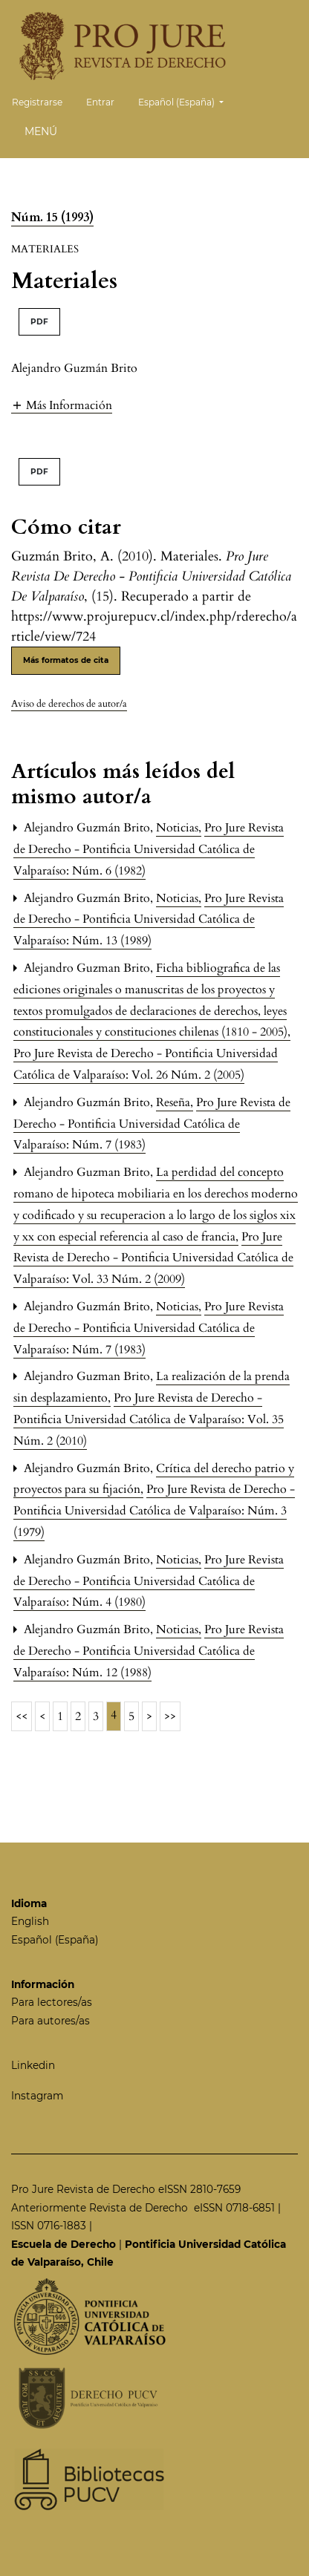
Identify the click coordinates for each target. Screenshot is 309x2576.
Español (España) (186, 101)
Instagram (37, 2096)
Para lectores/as (51, 2002)
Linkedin (33, 2065)
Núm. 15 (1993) (52, 217)
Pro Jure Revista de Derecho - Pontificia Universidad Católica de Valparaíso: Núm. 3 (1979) (154, 1510)
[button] (61, 404)
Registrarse (37, 102)
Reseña (174, 1102)
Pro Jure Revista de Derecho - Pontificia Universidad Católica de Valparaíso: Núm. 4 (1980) (148, 1581)
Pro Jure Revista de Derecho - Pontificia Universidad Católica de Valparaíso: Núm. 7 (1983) (151, 1124)
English (30, 1921)
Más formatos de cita (65, 660)
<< (21, 1716)
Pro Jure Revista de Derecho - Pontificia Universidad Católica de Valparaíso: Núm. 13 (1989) (148, 919)
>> (170, 1716)
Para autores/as (50, 2021)
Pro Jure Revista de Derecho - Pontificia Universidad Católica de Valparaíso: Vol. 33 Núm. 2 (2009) (153, 1258)
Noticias (178, 828)
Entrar (100, 102)
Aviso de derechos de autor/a (69, 703)
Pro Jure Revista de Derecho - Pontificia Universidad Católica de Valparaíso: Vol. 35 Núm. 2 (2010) (148, 1419)
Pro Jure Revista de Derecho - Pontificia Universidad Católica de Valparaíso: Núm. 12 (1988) (148, 1651)
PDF (39, 322)
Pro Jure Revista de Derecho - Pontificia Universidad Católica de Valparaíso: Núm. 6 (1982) (148, 849)
